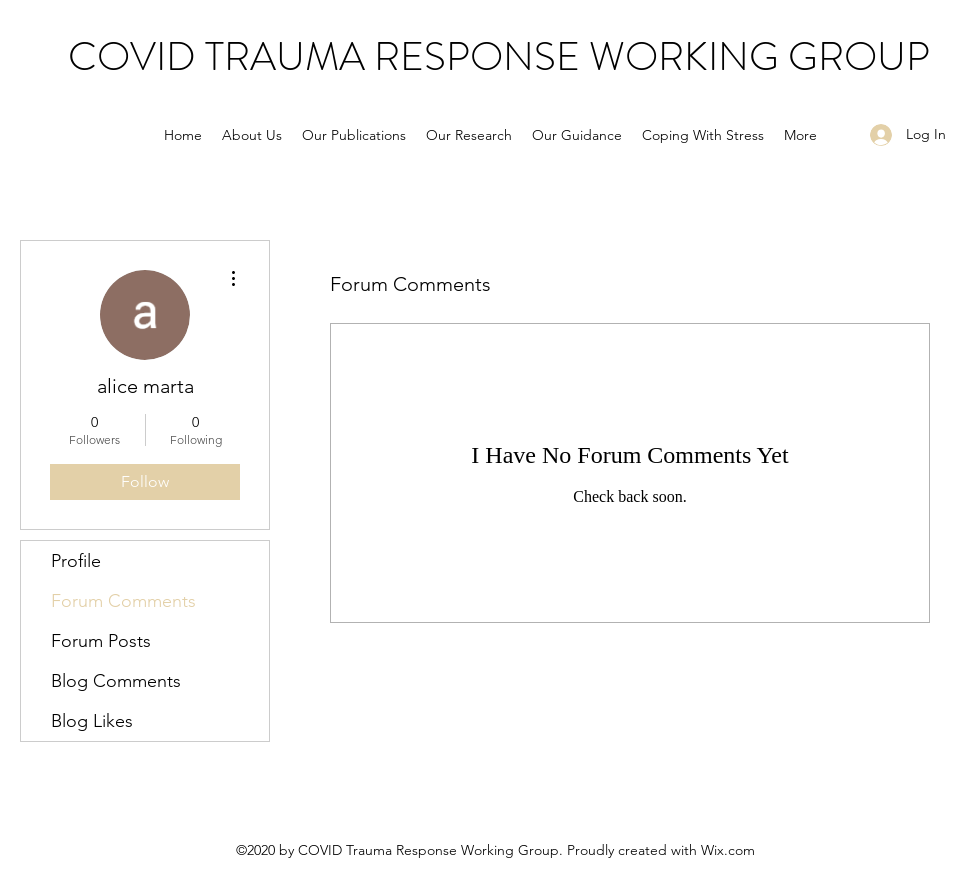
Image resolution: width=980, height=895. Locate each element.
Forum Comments (123, 601)
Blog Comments (116, 681)
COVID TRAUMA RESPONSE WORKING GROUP (499, 56)
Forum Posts (101, 641)
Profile (76, 561)
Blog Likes (92, 721)
